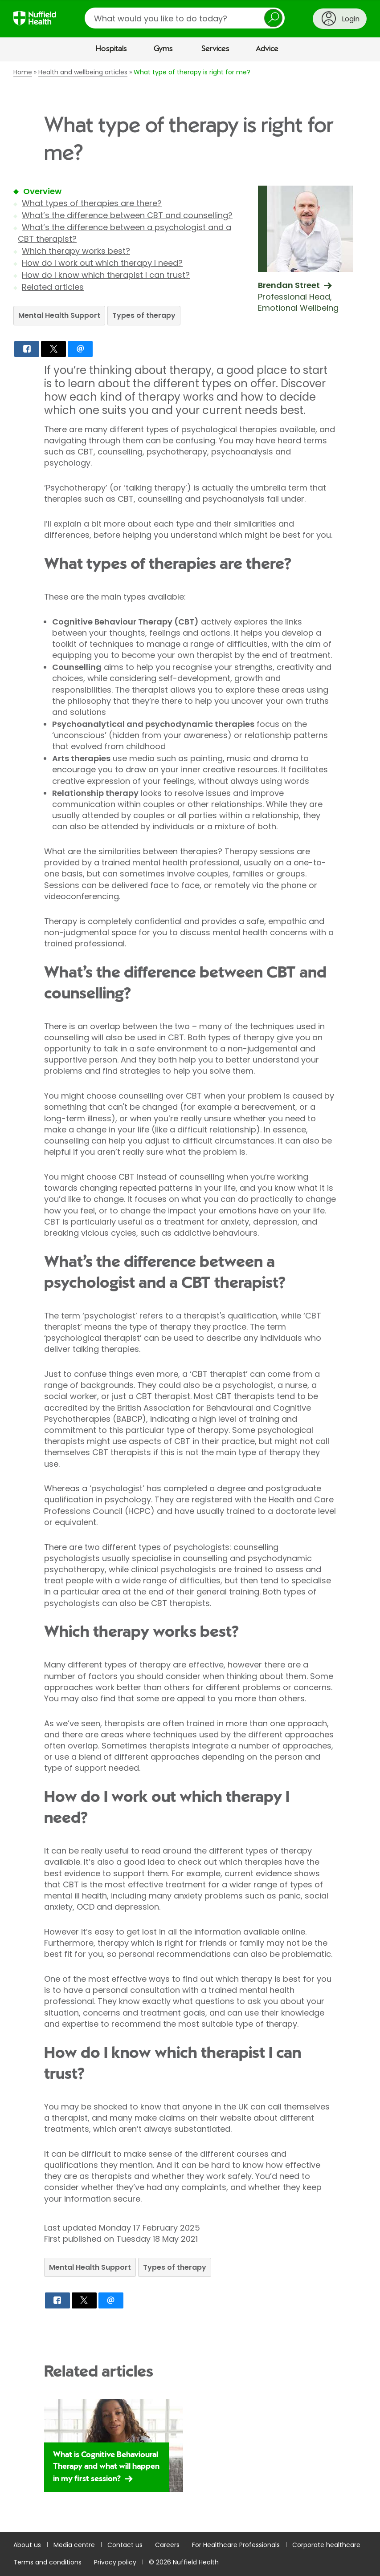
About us (27, 2544)
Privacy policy (115, 2562)
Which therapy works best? (76, 250)
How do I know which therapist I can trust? (106, 274)
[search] (185, 18)
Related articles (53, 286)
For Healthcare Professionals (236, 2544)
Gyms (163, 49)
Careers (167, 2544)
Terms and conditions (47, 2562)
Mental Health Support (59, 315)
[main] (190, 1296)
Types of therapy (144, 315)
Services (215, 49)
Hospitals (111, 49)
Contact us (125, 2544)
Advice (267, 49)
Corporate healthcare (326, 2544)
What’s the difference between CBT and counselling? (127, 215)
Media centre (74, 2544)
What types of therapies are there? (92, 203)
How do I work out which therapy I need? (102, 262)
